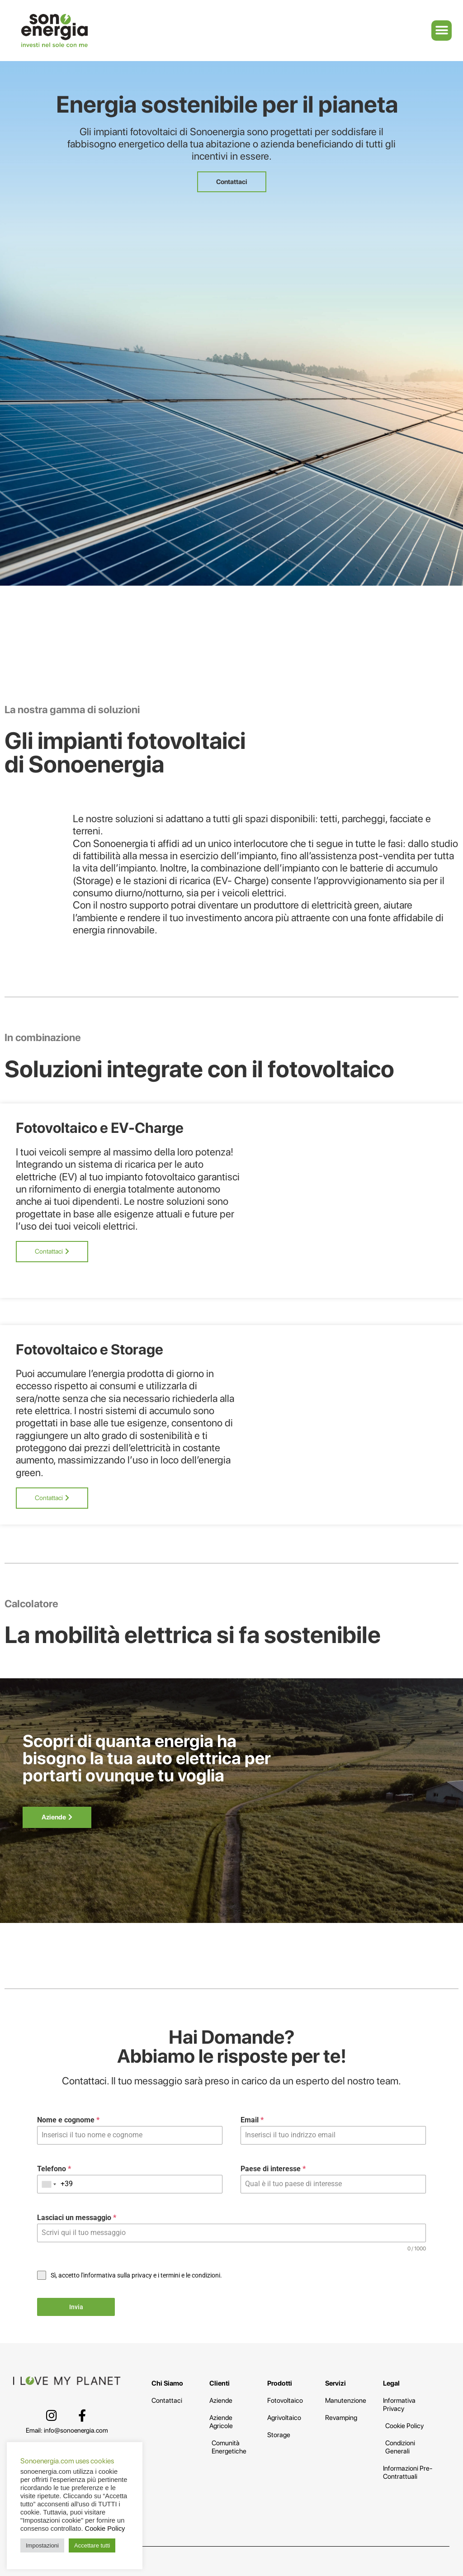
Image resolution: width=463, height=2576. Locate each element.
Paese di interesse (273, 2168)
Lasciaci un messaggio (76, 2217)
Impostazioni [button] (42, 2545)
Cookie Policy (105, 2528)
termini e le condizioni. (191, 2275)
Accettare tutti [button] (92, 2545)
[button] (441, 30)
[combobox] (49, 2184)
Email (252, 2120)
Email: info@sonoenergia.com (67, 2430)
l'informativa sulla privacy (116, 2275)
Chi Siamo (167, 2383)
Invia (76, 2307)
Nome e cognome (68, 2120)
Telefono (54, 2168)
